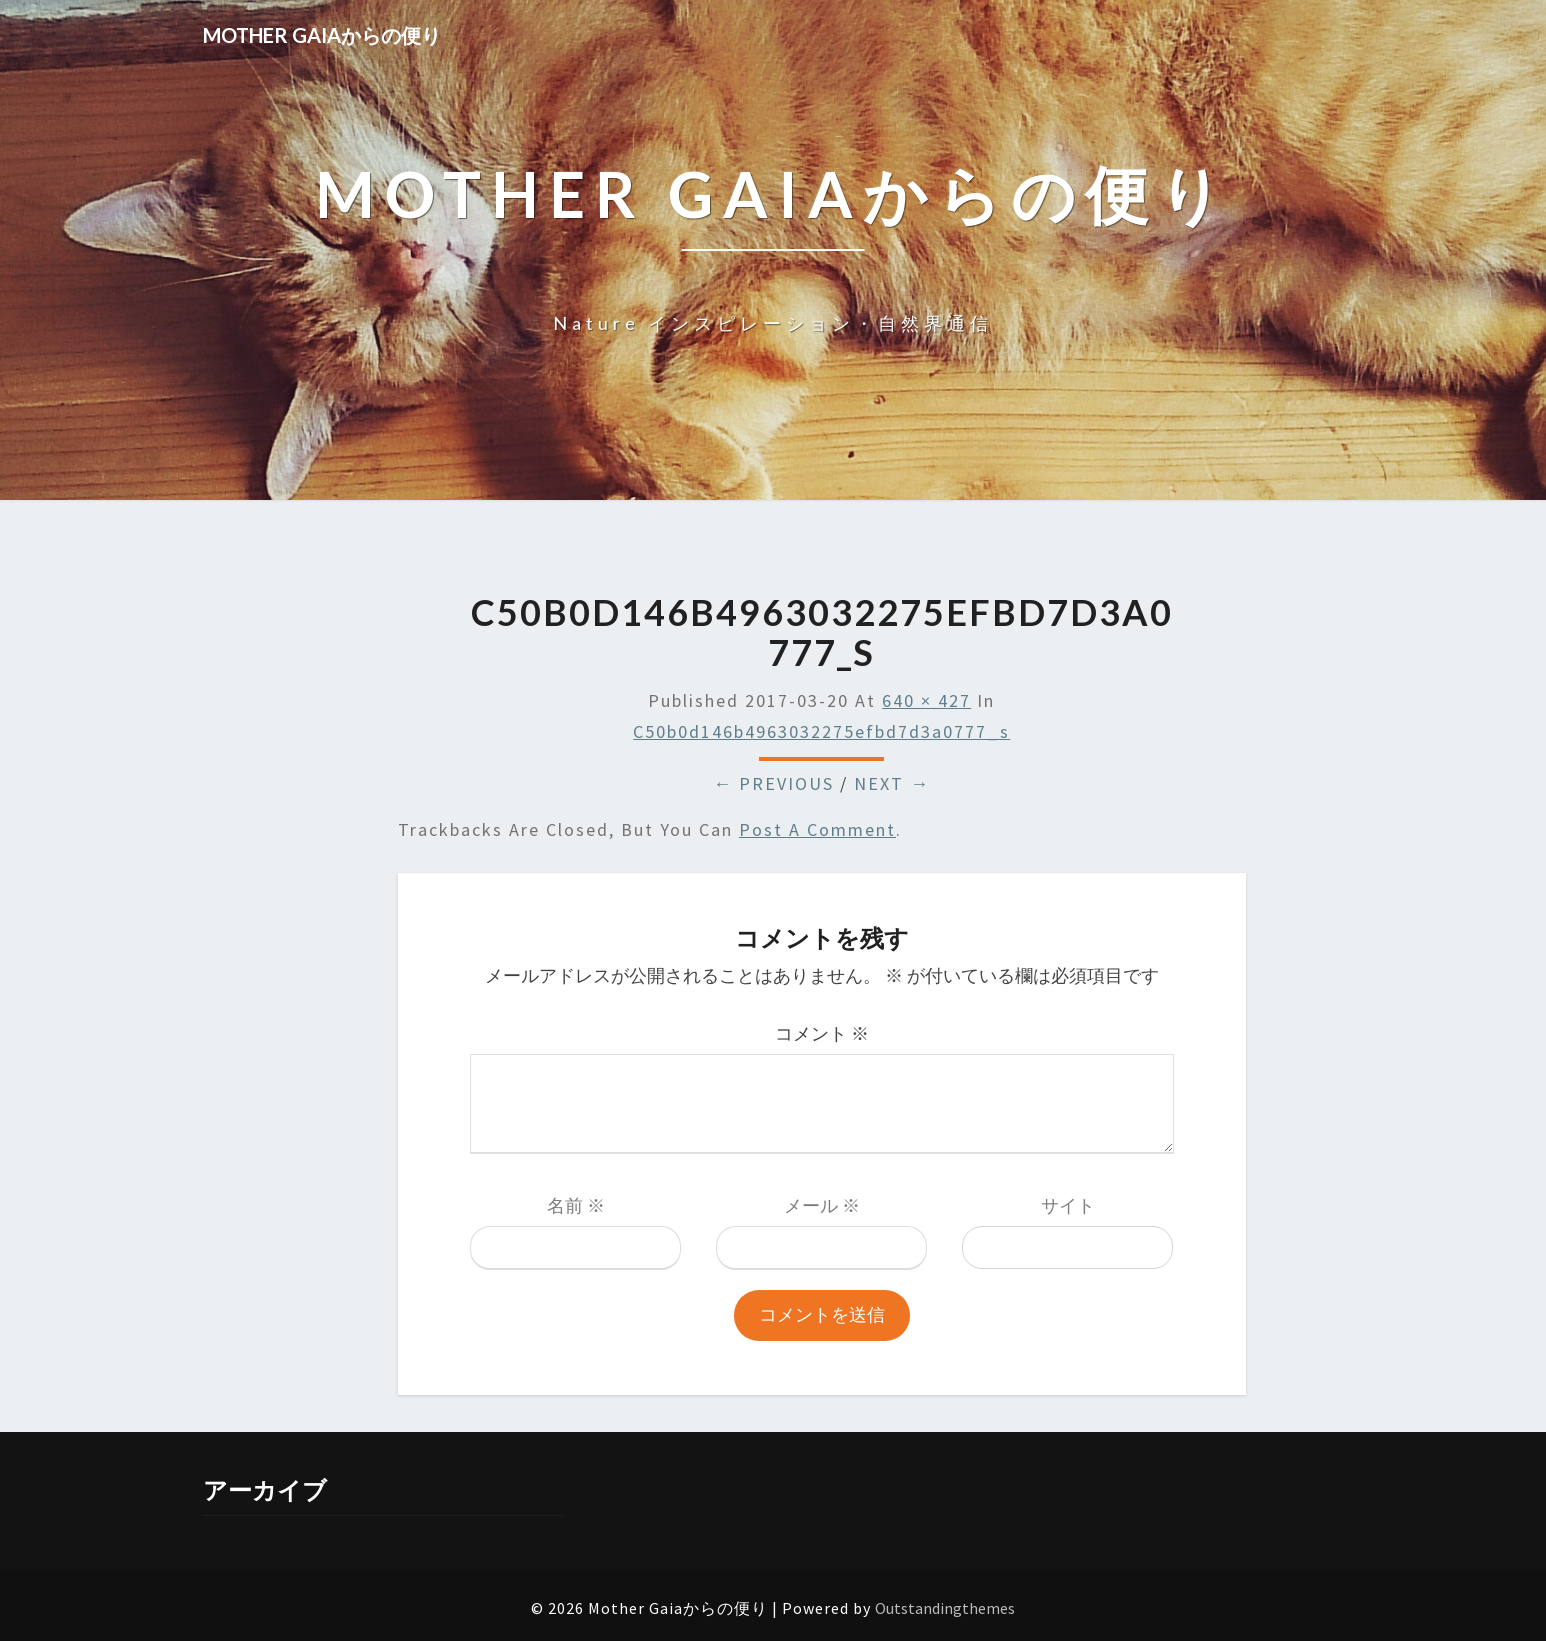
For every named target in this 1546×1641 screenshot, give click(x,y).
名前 (576, 1205)
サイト (1068, 1205)
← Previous (773, 783)
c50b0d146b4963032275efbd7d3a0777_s (821, 731)
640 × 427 (926, 700)
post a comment (817, 829)
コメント (822, 1033)
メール (822, 1205)
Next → (892, 783)
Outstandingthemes (945, 1608)
